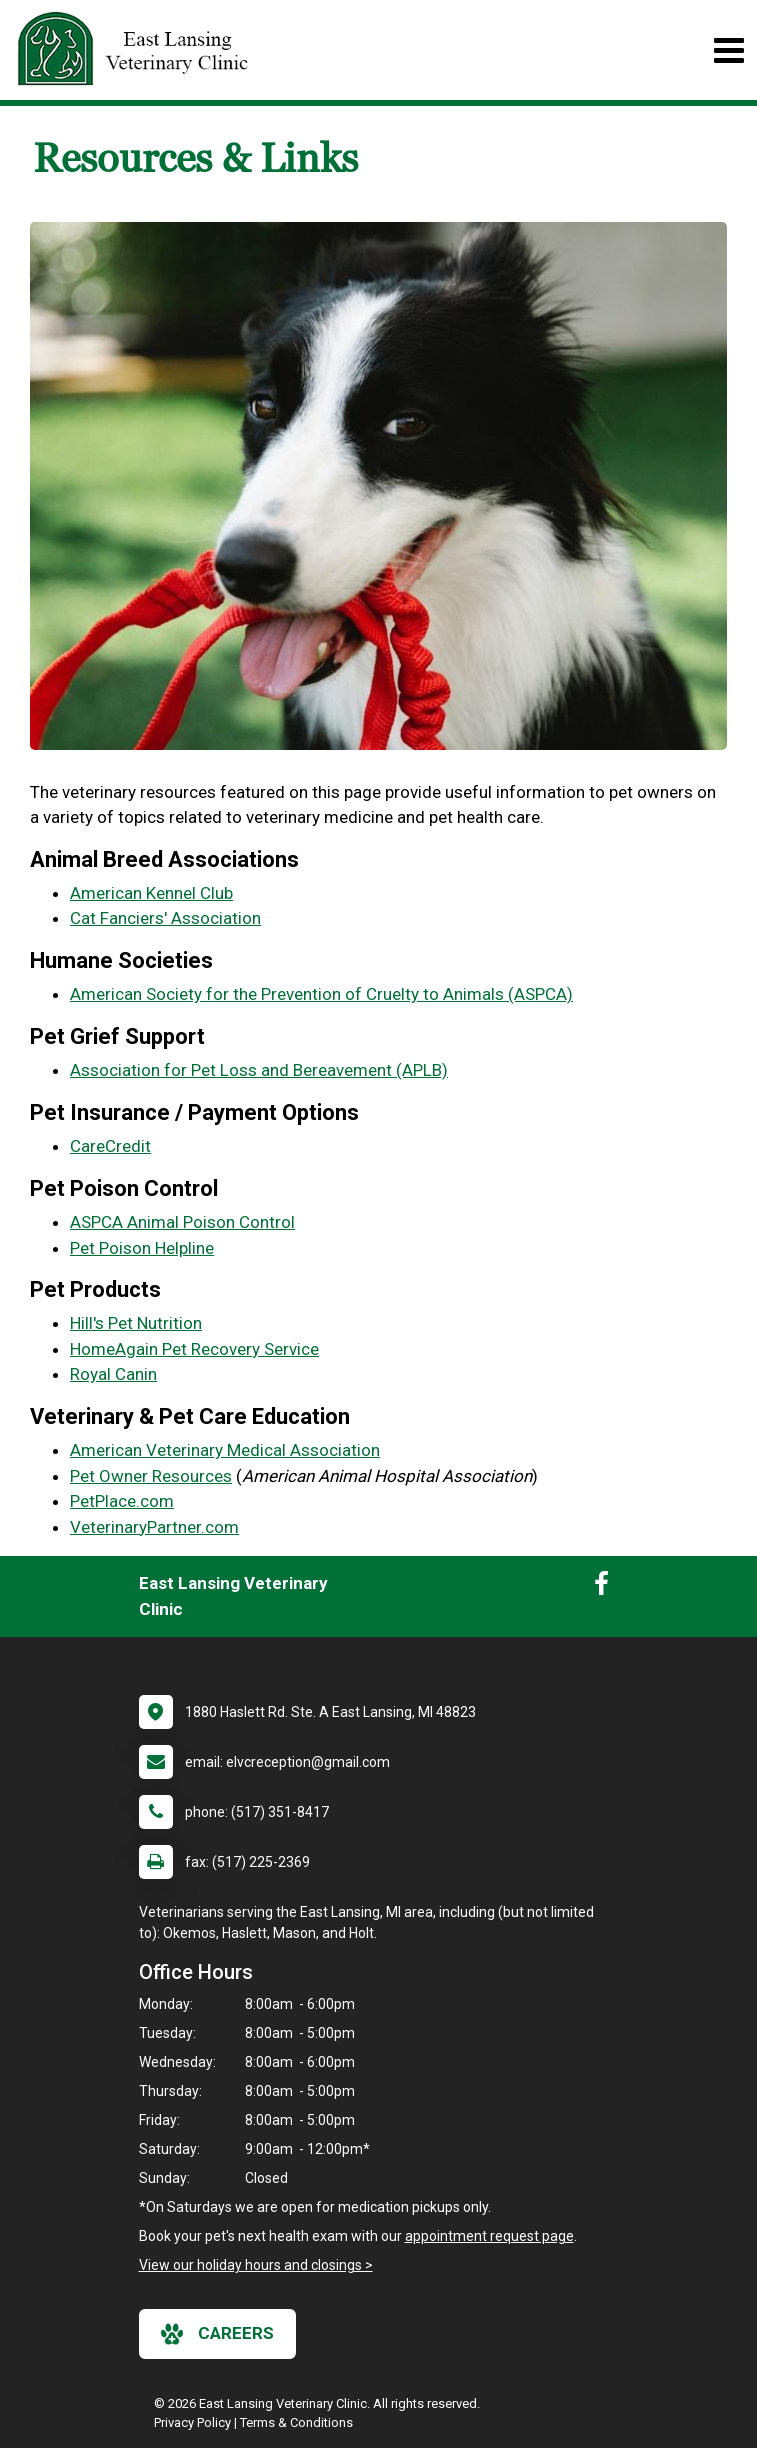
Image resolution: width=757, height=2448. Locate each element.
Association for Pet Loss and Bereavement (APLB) (259, 1070)
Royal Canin (113, 1374)
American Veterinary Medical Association (225, 1450)
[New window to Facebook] (601, 1588)
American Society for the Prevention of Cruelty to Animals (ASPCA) (321, 994)
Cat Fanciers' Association (165, 918)
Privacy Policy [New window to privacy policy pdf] (192, 2422)
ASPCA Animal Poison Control (182, 1222)
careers (217, 2334)
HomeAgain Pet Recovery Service (194, 1349)
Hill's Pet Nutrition (136, 1323)
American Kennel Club (151, 893)
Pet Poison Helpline (142, 1248)
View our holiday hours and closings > (256, 2265)
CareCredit (110, 1146)
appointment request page (489, 2236)
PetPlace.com (122, 1501)
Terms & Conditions (296, 2422)
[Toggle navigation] (728, 50)
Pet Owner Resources (151, 1476)
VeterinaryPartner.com (154, 1527)
